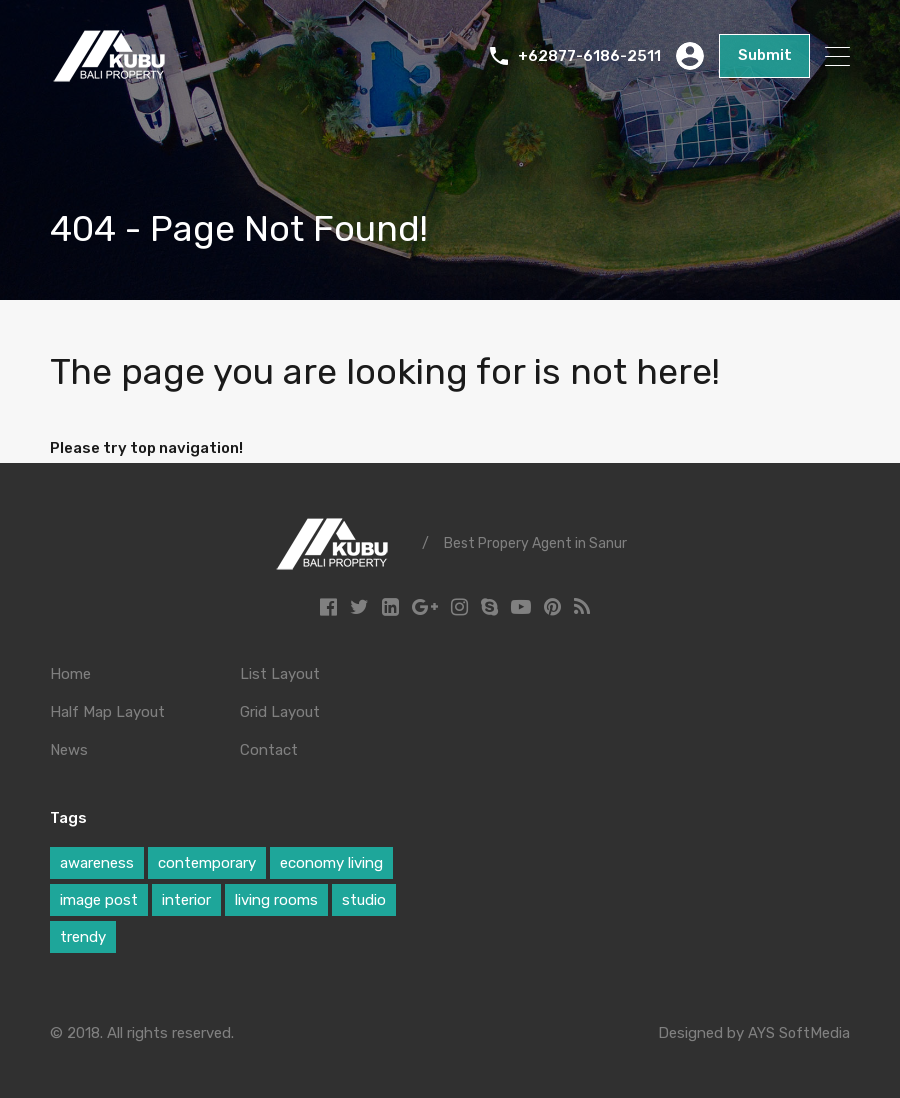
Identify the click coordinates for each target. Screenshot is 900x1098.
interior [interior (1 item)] (186, 900)
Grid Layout (280, 712)
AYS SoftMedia (798, 1033)
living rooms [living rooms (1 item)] (276, 900)
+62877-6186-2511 (592, 56)
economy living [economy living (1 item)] (331, 863)
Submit (766, 56)
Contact (269, 750)
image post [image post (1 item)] (99, 900)
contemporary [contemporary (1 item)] (207, 863)
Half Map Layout (107, 712)
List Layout (280, 674)
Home (70, 674)
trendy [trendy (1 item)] (83, 937)
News (69, 750)
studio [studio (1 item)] (364, 900)
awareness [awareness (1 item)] (97, 863)
